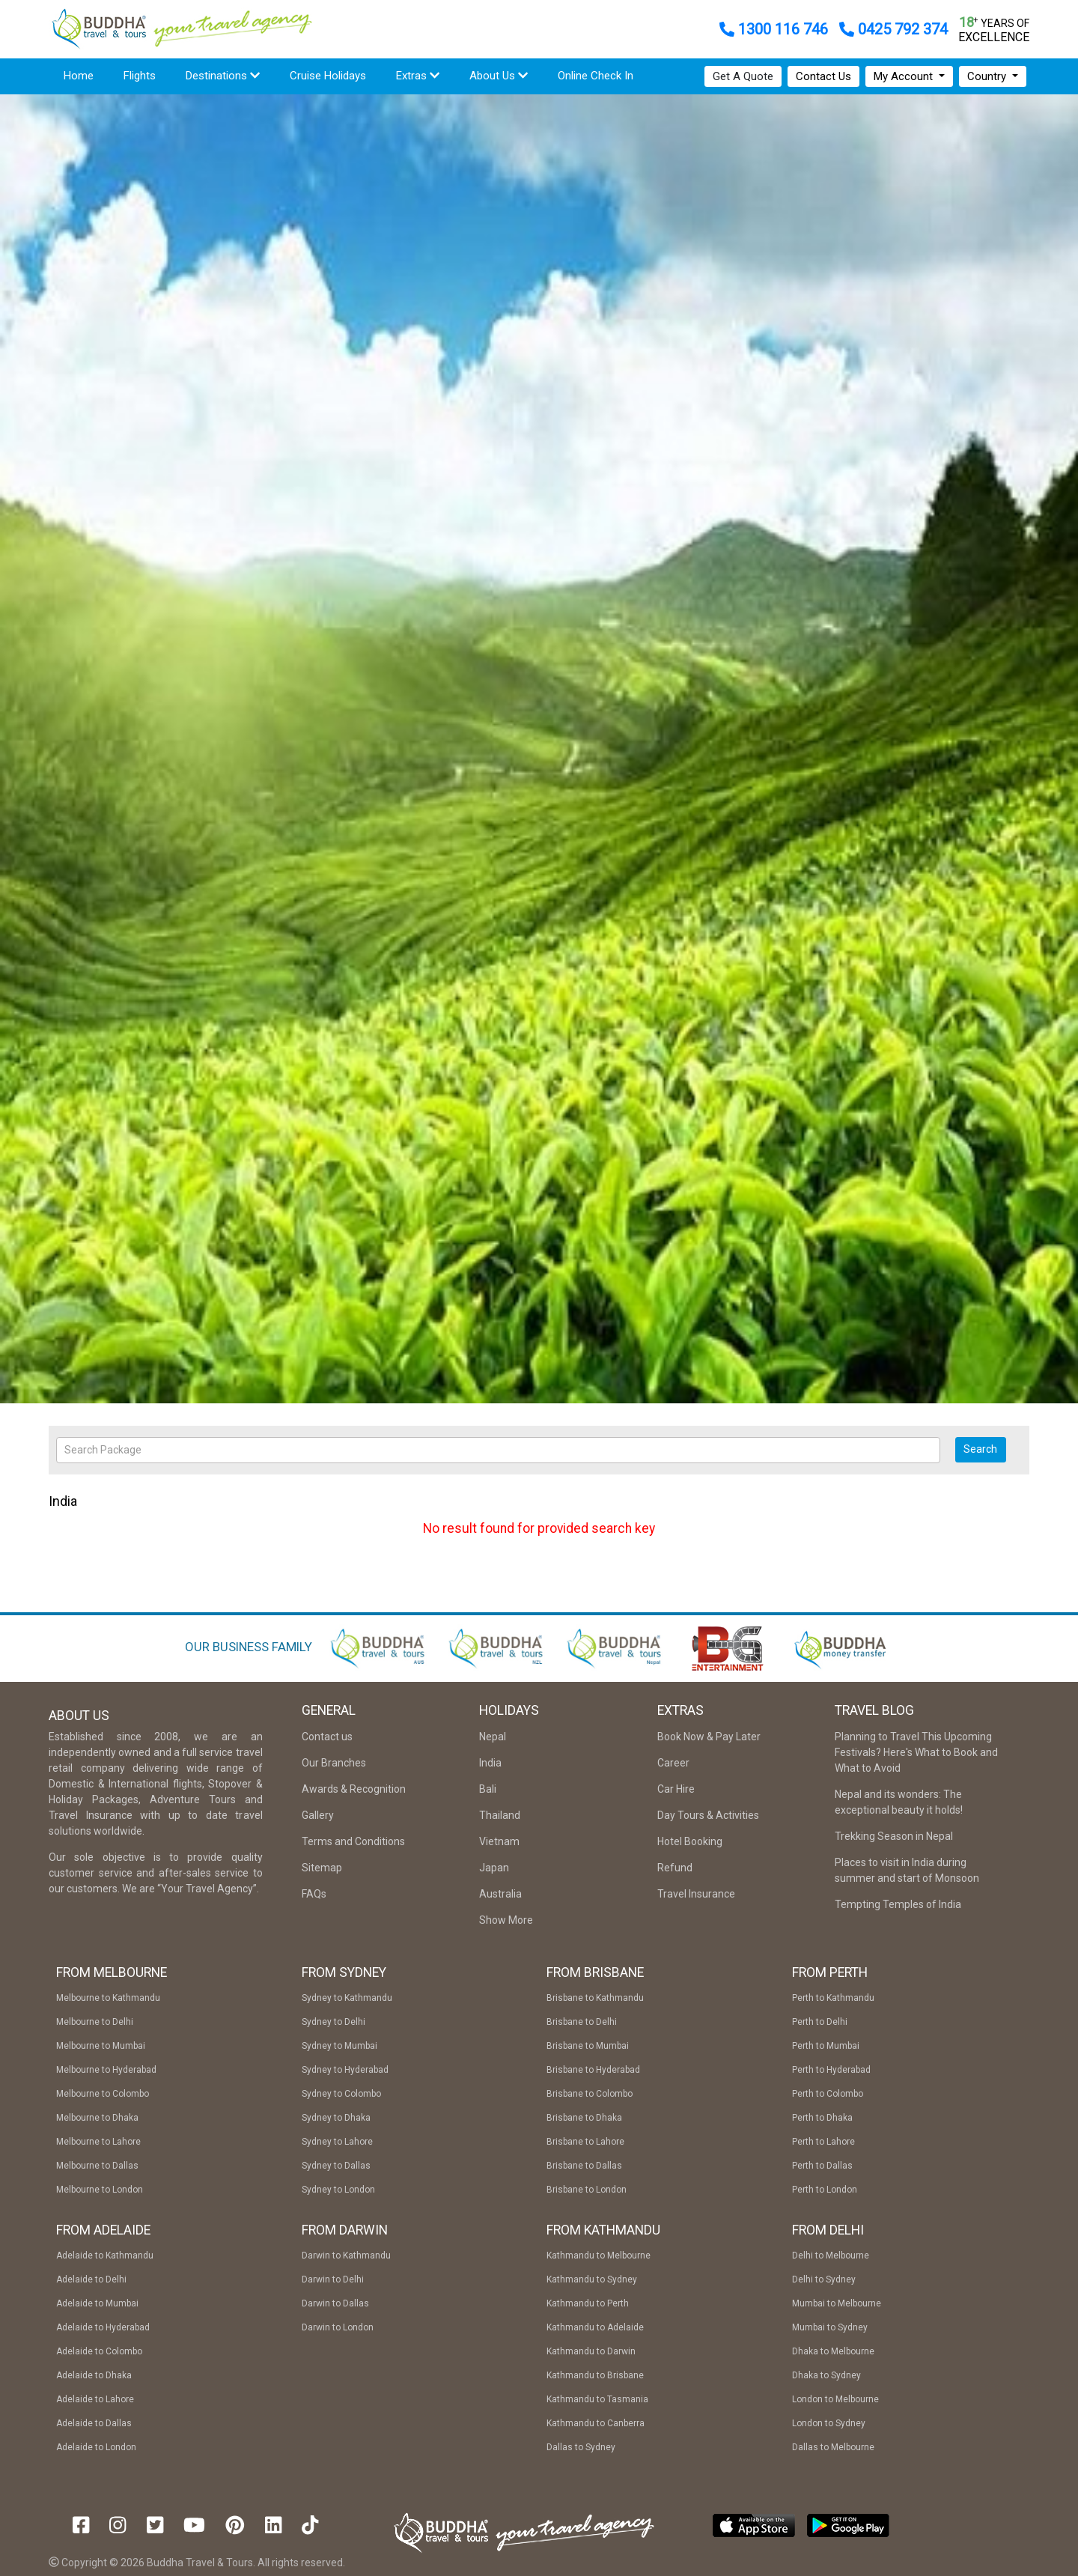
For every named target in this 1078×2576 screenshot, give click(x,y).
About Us (498, 75)
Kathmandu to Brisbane (595, 2375)
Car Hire (676, 1789)
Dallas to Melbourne (833, 2447)
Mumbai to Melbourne (836, 2303)
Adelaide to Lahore (95, 2399)
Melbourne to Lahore (98, 2141)
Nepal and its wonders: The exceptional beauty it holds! (899, 1802)
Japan (494, 1868)
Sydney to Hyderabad (345, 2070)
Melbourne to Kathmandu (108, 1998)
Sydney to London (338, 2189)
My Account (905, 76)
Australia (500, 1894)
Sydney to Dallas (336, 2165)
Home (79, 75)
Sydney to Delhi (333, 2022)
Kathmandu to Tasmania (597, 2399)
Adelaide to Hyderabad (103, 2327)
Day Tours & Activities (708, 1815)
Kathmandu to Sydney (591, 2279)
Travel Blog (874, 1710)
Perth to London (824, 2189)
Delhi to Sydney (824, 2279)
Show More (506, 1920)
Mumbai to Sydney (830, 2327)
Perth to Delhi (819, 2022)
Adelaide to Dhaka (94, 2375)
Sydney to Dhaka (336, 2117)
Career (673, 1763)
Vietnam (499, 1841)
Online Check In (595, 75)
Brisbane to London (586, 2189)
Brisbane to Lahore (585, 2141)
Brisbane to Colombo (589, 2094)
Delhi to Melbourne (830, 2255)
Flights (147, 74)
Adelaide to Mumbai (97, 2303)
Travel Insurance (696, 1894)
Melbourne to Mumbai (100, 2046)
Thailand (499, 1815)
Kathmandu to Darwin (591, 2351)
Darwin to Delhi (333, 2279)
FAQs (314, 1894)
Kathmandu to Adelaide (595, 2327)
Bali (487, 1789)
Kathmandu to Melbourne (598, 2255)
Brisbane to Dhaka (584, 2117)
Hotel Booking (689, 1841)
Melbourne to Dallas (97, 2165)
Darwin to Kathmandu (346, 2255)
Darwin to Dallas (335, 2303)
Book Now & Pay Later (709, 1737)
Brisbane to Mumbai (587, 2046)
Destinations (223, 75)
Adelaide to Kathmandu (104, 2255)
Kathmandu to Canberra (595, 2423)
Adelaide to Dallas (94, 2423)
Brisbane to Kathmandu (595, 1998)
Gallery (318, 1815)
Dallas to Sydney (580, 2447)
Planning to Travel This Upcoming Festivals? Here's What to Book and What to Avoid (916, 1752)
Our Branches (334, 1763)
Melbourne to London (99, 2189)
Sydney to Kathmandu (347, 1998)
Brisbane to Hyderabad (593, 2070)
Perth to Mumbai (825, 2046)
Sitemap (322, 1868)
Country (988, 76)
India (490, 1763)
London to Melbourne (835, 2399)
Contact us (327, 1737)
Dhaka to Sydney (826, 2375)
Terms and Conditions (353, 1841)
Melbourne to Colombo (102, 2094)
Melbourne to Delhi (94, 2022)
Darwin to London (338, 2327)
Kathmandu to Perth (587, 2303)
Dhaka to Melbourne (833, 2351)
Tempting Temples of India (898, 1904)
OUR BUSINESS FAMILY (248, 1646)
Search (980, 1449)
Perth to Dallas (822, 2165)
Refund (674, 1868)
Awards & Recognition (354, 1789)
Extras (417, 75)
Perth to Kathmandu (833, 1998)
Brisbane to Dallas (584, 2165)
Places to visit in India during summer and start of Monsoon (907, 1870)
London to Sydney (828, 2423)
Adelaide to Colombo (99, 2351)
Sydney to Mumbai (339, 2046)
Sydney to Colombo (341, 2094)
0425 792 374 (893, 29)
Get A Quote (743, 76)
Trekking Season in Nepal (894, 1836)
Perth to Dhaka (822, 2117)
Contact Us (823, 76)
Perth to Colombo (827, 2094)
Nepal (492, 1737)
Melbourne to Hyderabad (106, 2070)
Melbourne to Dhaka (97, 2117)
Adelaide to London (96, 2447)
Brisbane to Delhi (581, 2022)
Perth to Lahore (823, 2141)
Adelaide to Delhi (91, 2279)
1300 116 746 (775, 29)
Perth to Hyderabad (831, 2070)
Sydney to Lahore (337, 2141)
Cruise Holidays (328, 75)
